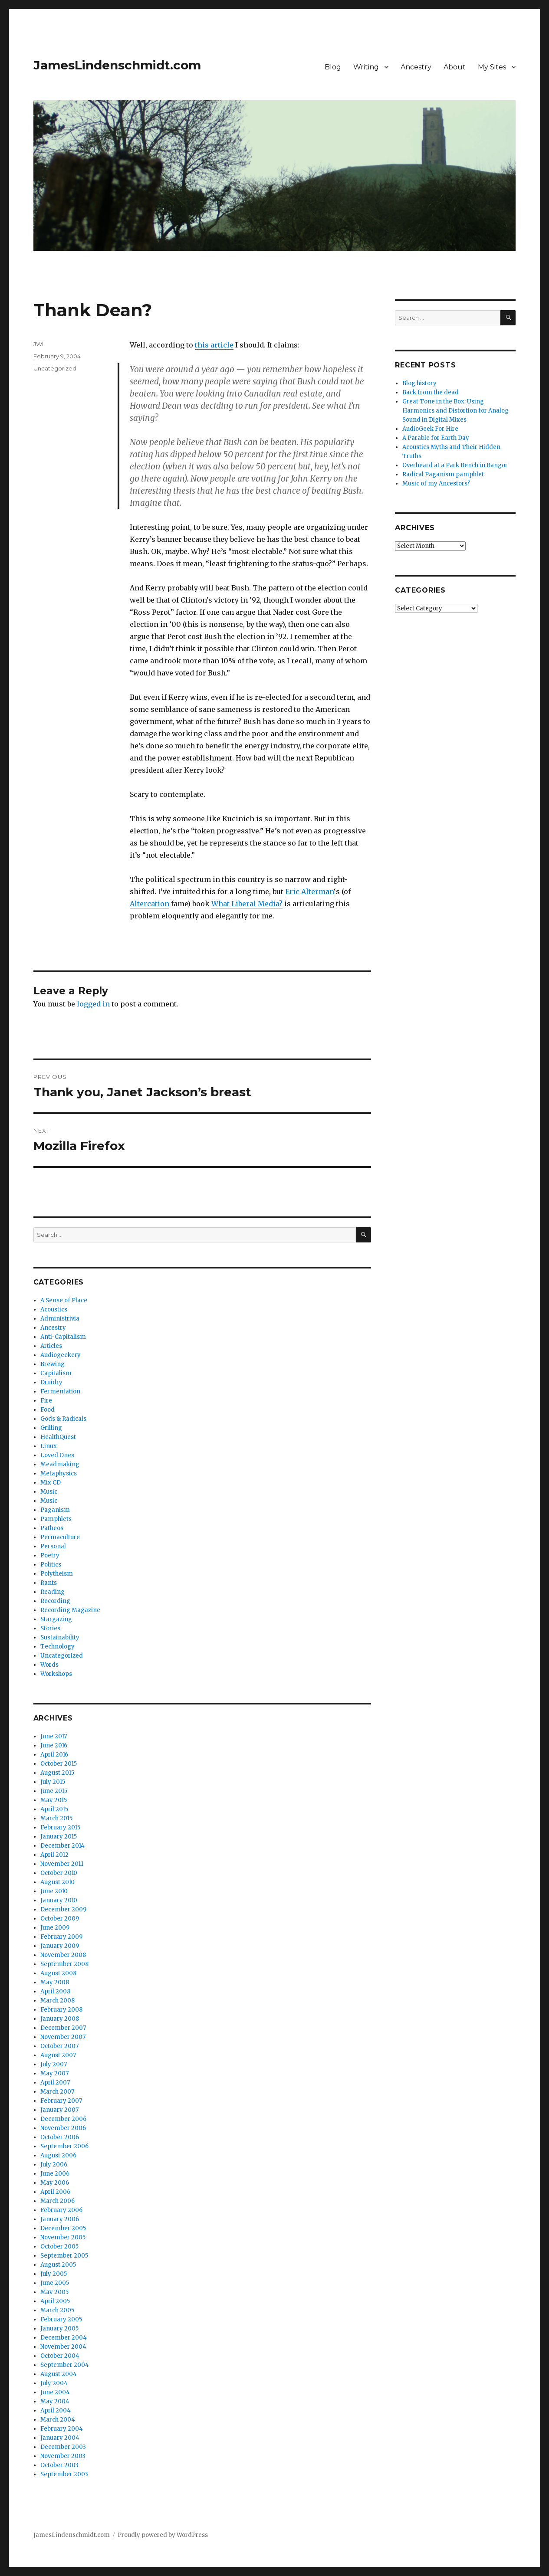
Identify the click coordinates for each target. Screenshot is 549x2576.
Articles (51, 1346)
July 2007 (53, 2064)
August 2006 (58, 2155)
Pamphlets (56, 1519)
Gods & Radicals (63, 1418)
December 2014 (62, 1845)
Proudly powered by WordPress (163, 2535)
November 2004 (63, 2346)
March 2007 (57, 2091)
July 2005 (53, 2274)
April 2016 (54, 1754)
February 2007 (61, 2100)
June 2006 (54, 2173)
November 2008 (63, 1955)
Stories (50, 1628)
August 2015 (57, 1772)
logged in (93, 1004)
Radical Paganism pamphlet (443, 474)
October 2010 (58, 1873)
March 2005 (57, 2310)
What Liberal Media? (247, 903)
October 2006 (59, 2137)
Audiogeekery (60, 1355)
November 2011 (61, 1864)
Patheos (51, 1528)
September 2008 (64, 1964)
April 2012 (54, 1854)
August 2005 (58, 2264)
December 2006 (63, 2119)
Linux (48, 1446)
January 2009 (59, 1946)
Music (48, 1491)
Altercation (149, 903)
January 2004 (59, 2438)
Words (49, 1664)
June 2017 (53, 1736)
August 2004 (58, 2374)
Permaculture (60, 1537)
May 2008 (54, 1982)
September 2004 (64, 2365)
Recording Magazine (70, 1610)
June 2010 (54, 1891)
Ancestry (416, 67)
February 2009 (61, 1936)
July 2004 (54, 2383)
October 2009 (59, 1918)
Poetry (49, 1555)
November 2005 (62, 2237)
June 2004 (55, 2392)
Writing (366, 67)
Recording (55, 1601)
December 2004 (63, 2337)
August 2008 (58, 1973)
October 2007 (59, 2046)
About (455, 67)
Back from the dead (430, 392)
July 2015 (52, 1782)
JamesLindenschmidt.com (117, 65)
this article (214, 345)
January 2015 (58, 1836)
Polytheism (56, 1573)
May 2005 (54, 2292)
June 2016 (53, 1745)
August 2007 (58, 2055)
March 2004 (57, 2419)
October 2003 (59, 2465)
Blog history (419, 383)
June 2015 (53, 1791)
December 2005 (63, 2228)
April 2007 (55, 2082)
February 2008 (61, 2009)
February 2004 (61, 2428)
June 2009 (54, 1927)
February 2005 (61, 2319)
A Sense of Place (63, 1300)
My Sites (492, 67)
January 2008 (59, 2018)
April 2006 (55, 2192)
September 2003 (64, 2474)
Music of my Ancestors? (436, 483)
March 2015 (56, 1818)
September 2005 (64, 2255)
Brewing (52, 1364)
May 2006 (54, 2182)
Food (47, 1409)
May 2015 (53, 1800)
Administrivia (59, 1318)
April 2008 (55, 1991)
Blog (333, 67)
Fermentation (60, 1391)
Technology (57, 1646)
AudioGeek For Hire (430, 429)
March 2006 (57, 2201)
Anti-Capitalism (63, 1336)
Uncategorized (54, 368)
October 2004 (59, 2356)
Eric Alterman (309, 891)
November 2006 (63, 2128)
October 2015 (58, 1763)
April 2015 (54, 1809)
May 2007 (54, 2073)
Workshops (56, 1674)
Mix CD (50, 1482)
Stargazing (56, 1619)
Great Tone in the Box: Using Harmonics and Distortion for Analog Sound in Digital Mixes (455, 410)
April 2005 (55, 2301)
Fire (46, 1400)
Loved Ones (57, 1455)
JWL (39, 344)
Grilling (51, 1428)
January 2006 (59, 2219)
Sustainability (59, 1637)
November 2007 (62, 2037)
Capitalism (56, 1373)
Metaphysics (58, 1473)
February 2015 (60, 1827)
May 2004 (54, 2401)
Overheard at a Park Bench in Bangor (455, 465)
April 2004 (55, 2410)
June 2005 (54, 2283)
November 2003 (62, 2456)
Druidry (51, 1382)
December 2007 (63, 2028)
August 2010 (57, 1882)
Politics (50, 1564)
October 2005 (59, 2246)
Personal (53, 1546)
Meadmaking (59, 1464)
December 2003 (63, 2447)
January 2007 (59, 2110)
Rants (48, 1582)
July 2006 (53, 2164)
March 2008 (57, 2000)
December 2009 (63, 1909)
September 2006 (64, 2146)
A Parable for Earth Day (435, 438)
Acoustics (53, 1309)
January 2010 (58, 1900)
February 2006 (61, 2210)
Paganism (55, 1510)
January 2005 (59, 2328)
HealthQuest (58, 1437)
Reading (52, 1592)
